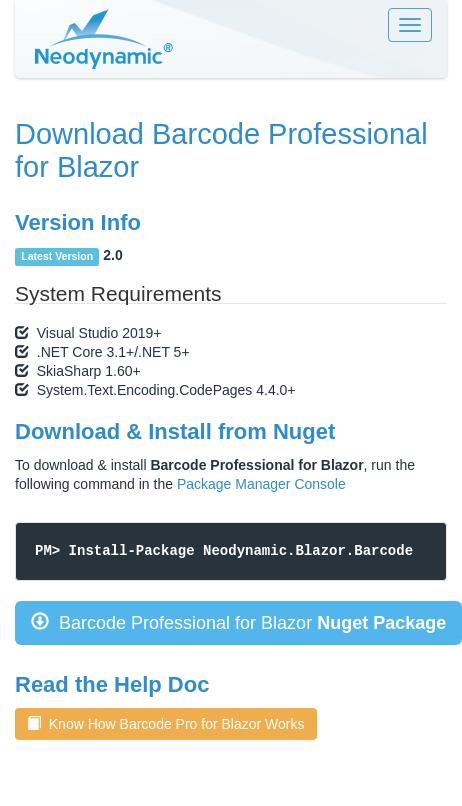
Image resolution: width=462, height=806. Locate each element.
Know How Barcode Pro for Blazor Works (166, 724)
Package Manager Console (261, 484)
